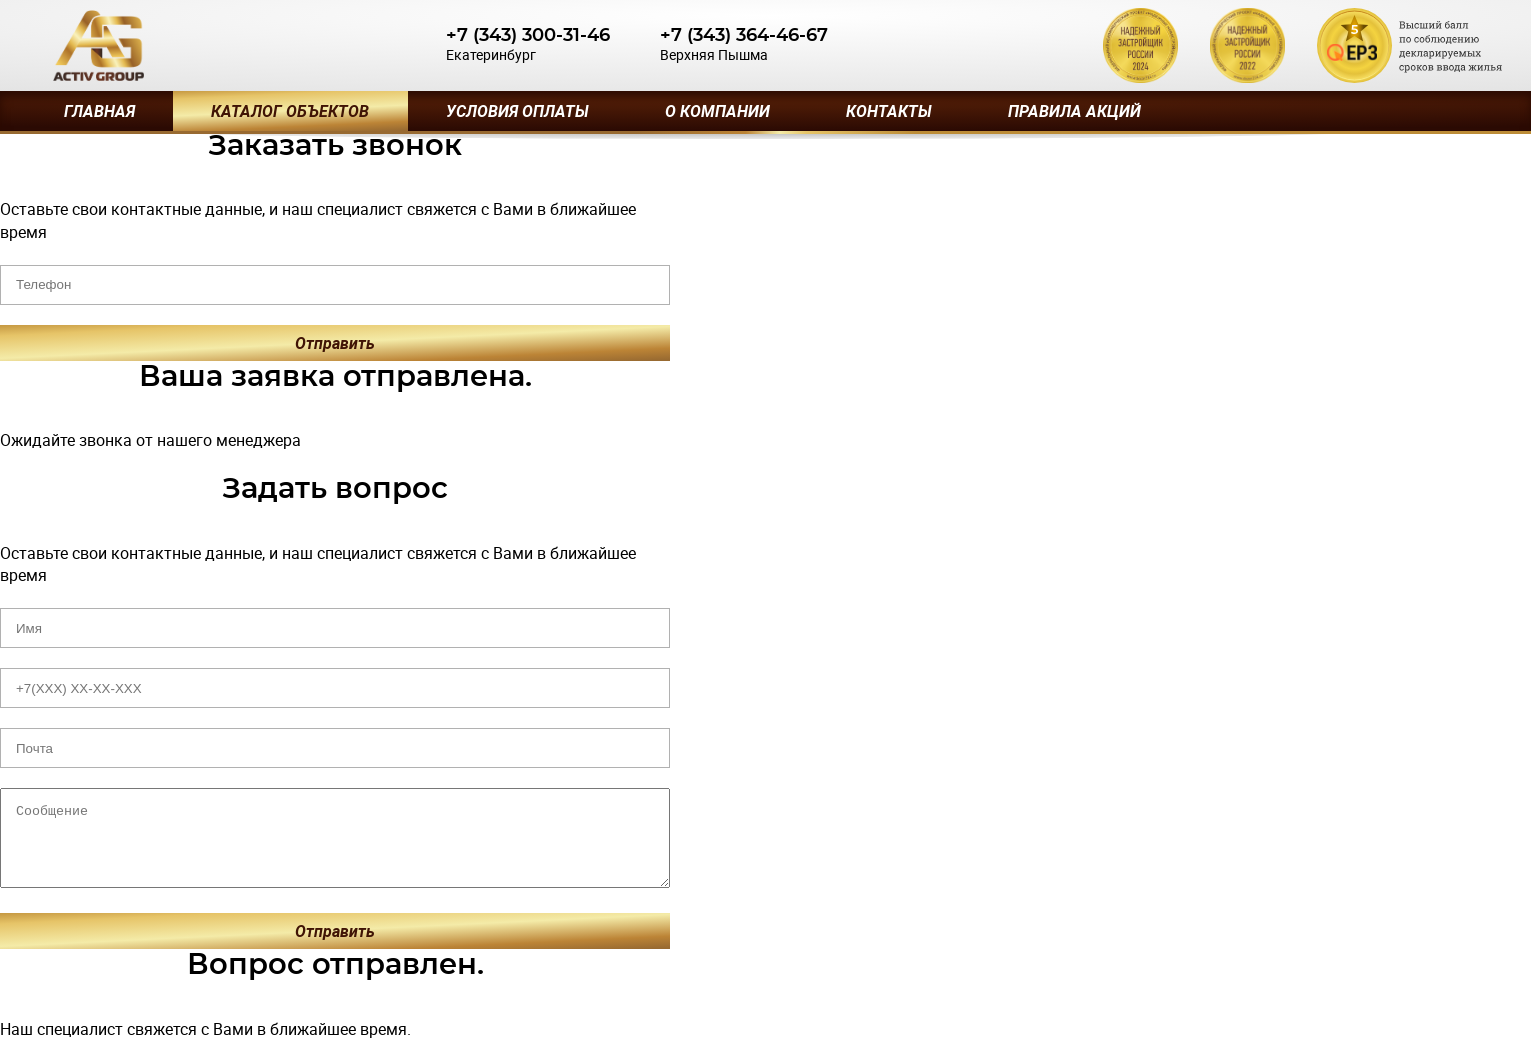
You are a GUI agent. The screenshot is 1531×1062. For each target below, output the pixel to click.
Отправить (335, 343)
